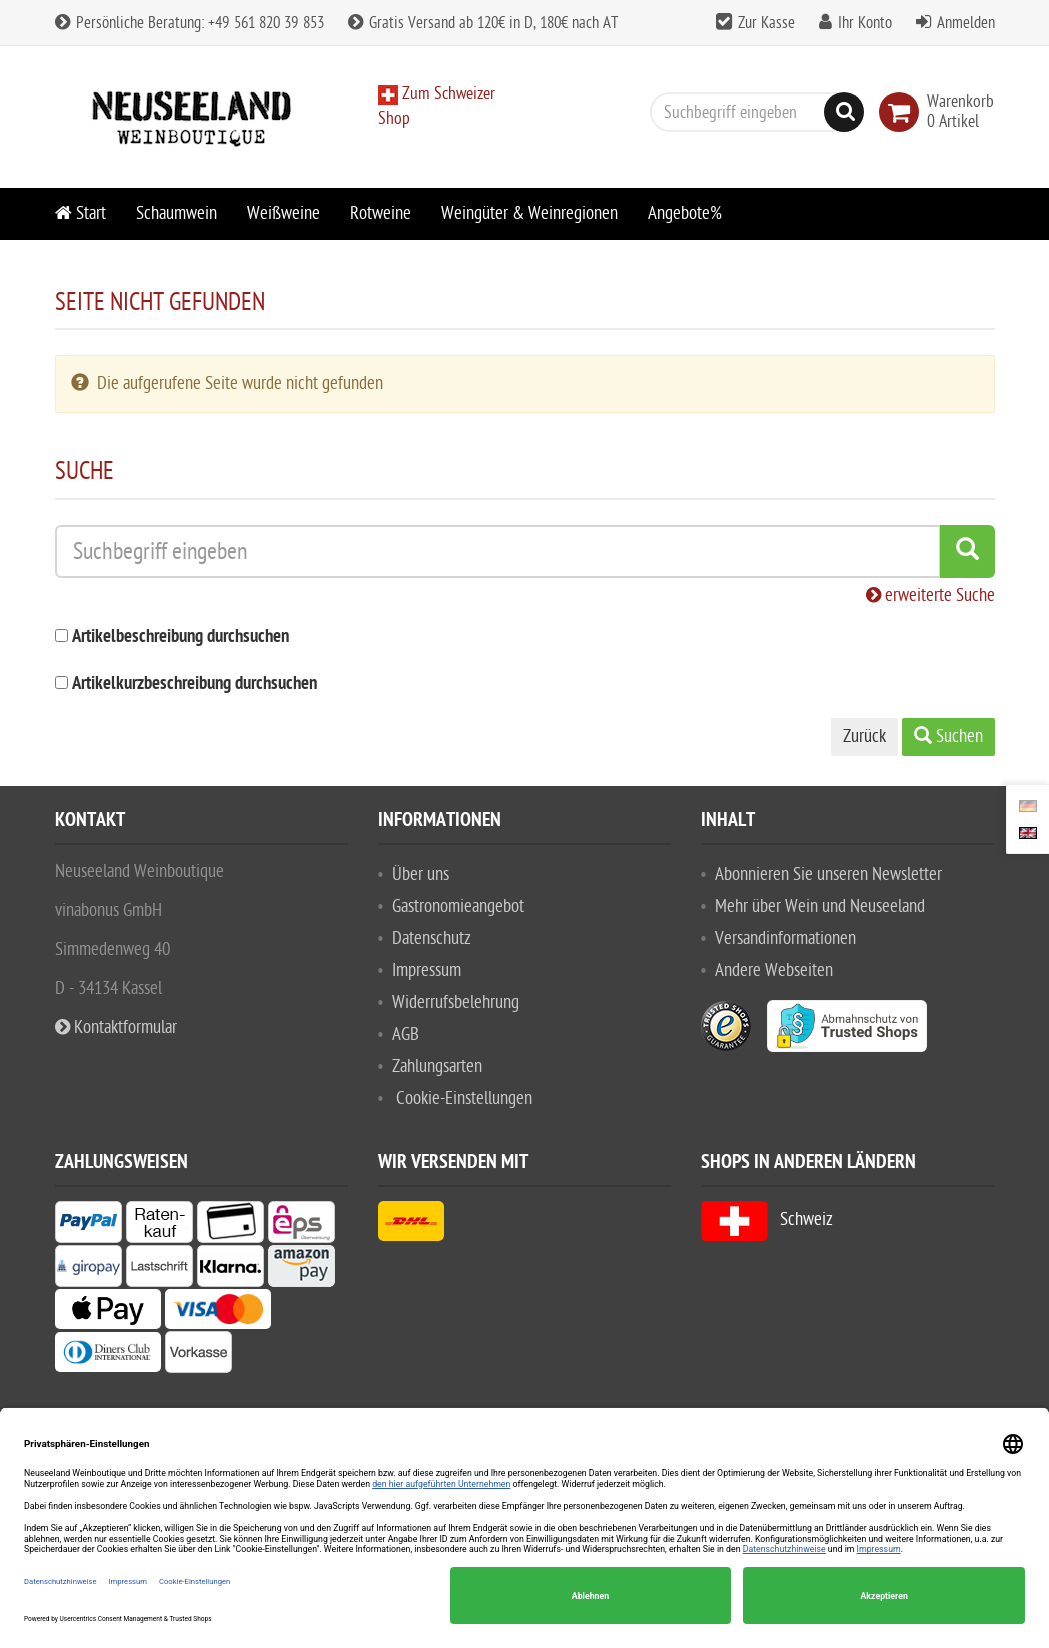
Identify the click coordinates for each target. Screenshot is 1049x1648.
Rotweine (380, 213)
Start (80, 213)
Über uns (420, 874)
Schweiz (767, 1219)
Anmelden (966, 23)
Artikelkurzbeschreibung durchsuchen (194, 684)
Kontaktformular (116, 1027)
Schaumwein (176, 213)
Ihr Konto (865, 23)
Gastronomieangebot (458, 906)
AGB (405, 1034)
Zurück (864, 736)
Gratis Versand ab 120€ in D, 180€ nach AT (483, 23)
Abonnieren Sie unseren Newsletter (828, 874)
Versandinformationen (785, 938)
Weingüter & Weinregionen (529, 213)
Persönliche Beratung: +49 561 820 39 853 (189, 23)
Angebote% (685, 213)
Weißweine (283, 213)
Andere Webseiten (774, 970)
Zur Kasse (766, 23)
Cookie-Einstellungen (464, 1098)
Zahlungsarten (437, 1066)
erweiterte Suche (930, 595)
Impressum (426, 970)
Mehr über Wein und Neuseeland (820, 906)
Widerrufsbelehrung (455, 1002)
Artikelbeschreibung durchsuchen (180, 637)
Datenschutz (431, 938)
